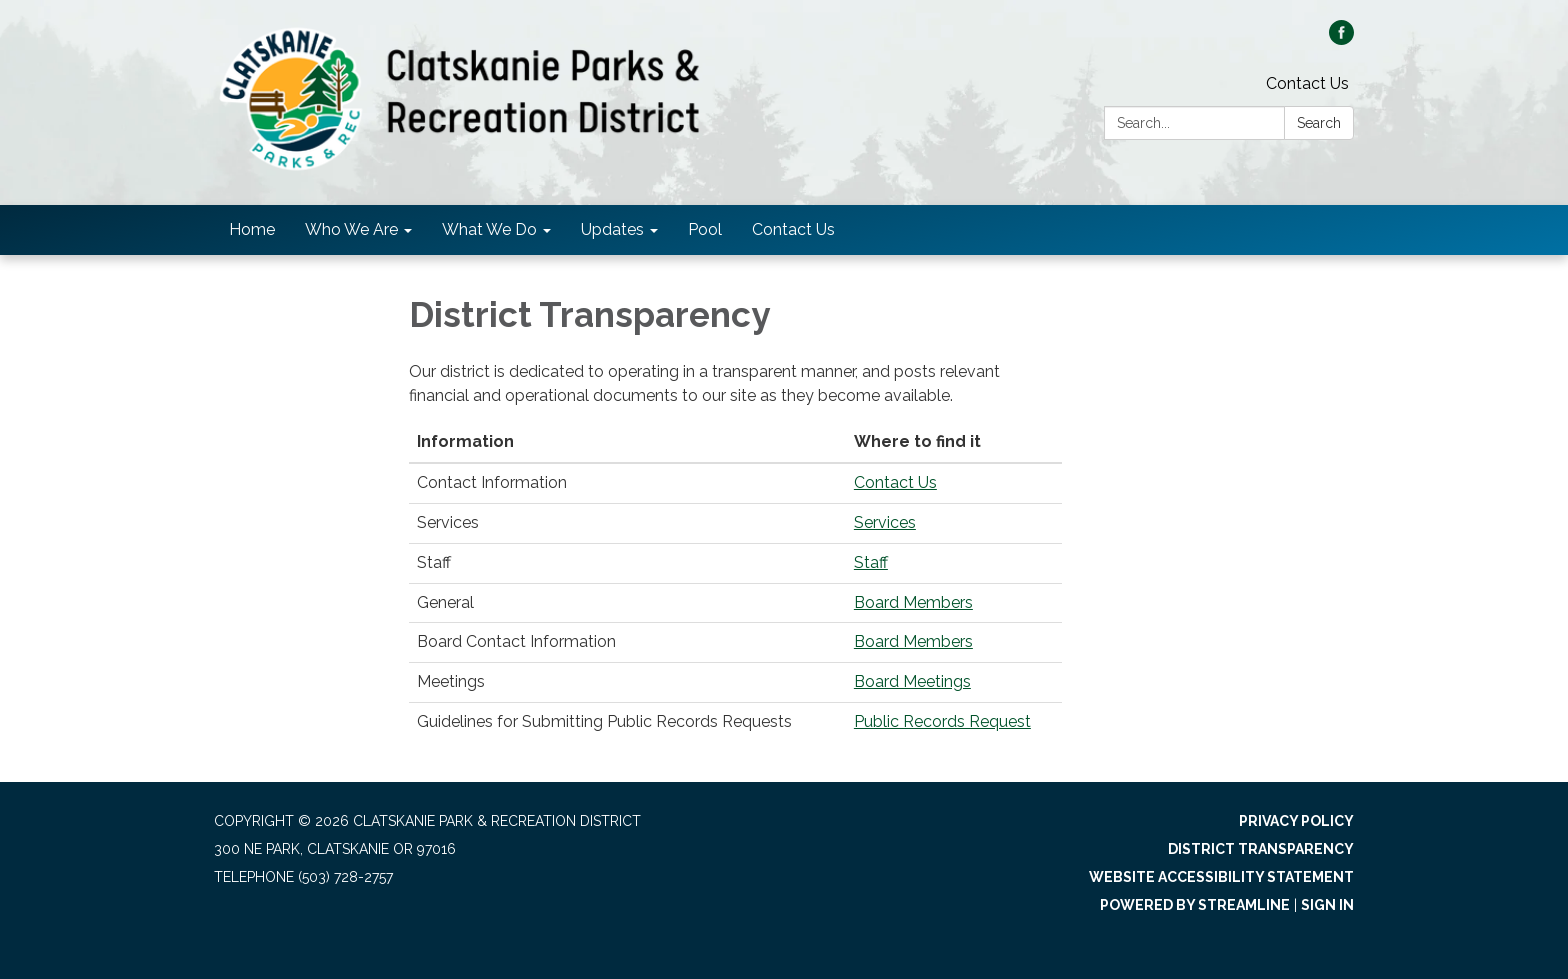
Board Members (913, 602)
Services (885, 522)
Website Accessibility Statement (1221, 877)
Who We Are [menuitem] (351, 229)
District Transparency (1261, 849)
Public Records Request (942, 721)
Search (1319, 123)
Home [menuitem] (252, 229)
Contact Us (1307, 83)
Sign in (1327, 905)
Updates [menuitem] (612, 229)
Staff (871, 562)
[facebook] (1341, 39)
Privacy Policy (1296, 821)
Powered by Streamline (1195, 905)
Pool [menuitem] (705, 229)
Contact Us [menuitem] (793, 229)
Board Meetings (912, 681)
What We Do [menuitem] (489, 229)
